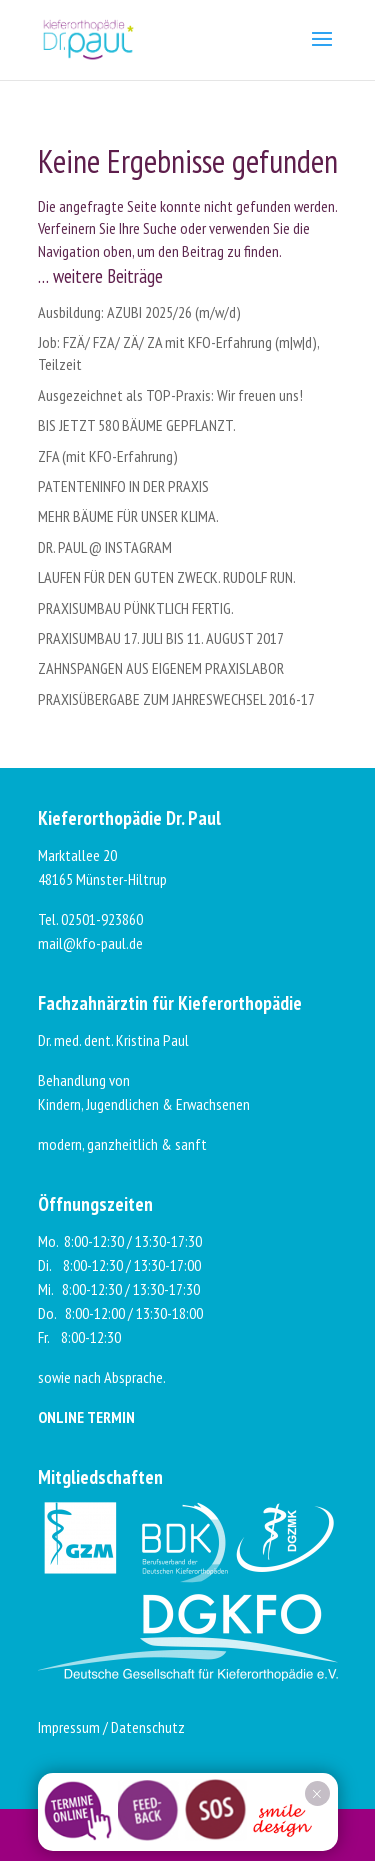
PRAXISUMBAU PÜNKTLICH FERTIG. (136, 608)
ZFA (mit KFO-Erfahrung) (108, 456)
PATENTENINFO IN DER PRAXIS (123, 486)
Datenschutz (148, 1727)
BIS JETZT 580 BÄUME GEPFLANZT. (137, 425)
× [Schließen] (316, 1794)
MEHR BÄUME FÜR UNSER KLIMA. (128, 516)
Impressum (69, 1727)
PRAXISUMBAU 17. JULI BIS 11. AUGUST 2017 (161, 638)
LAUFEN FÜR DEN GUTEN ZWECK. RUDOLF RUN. (167, 577)
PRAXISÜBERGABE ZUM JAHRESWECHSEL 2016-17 (176, 699)
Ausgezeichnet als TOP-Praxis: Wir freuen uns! (170, 395)
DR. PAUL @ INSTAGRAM (105, 547)
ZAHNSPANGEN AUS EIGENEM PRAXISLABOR (161, 668)
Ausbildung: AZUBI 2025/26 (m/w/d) (139, 312)
